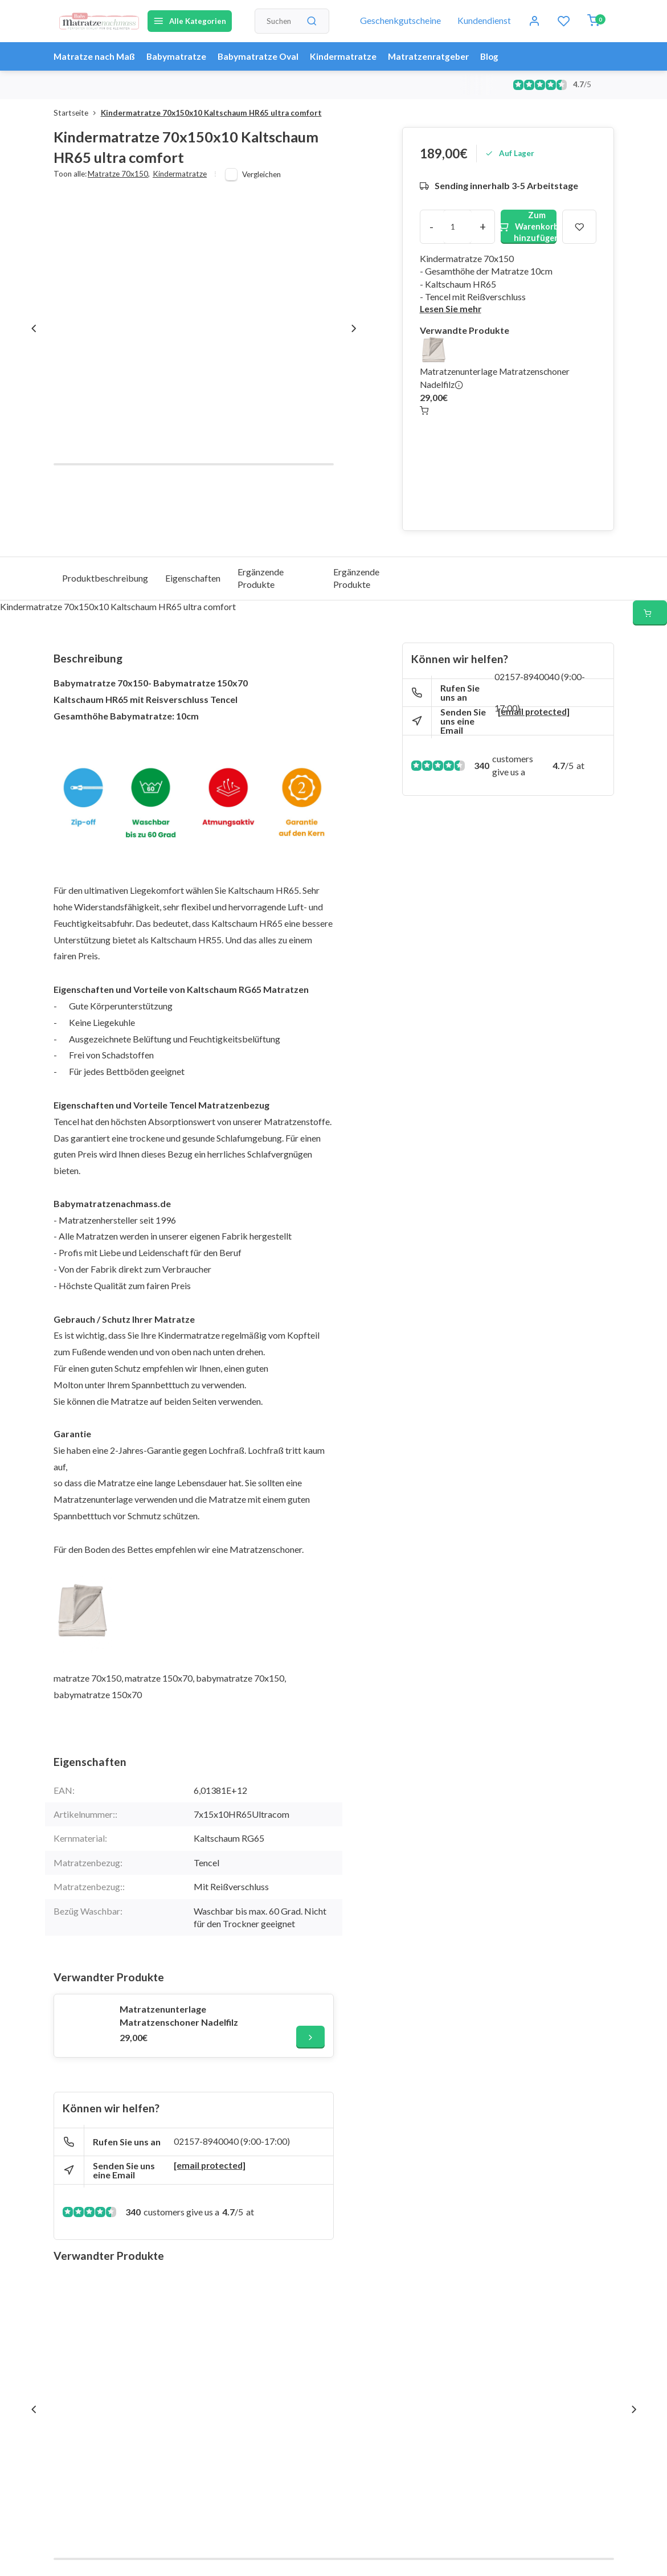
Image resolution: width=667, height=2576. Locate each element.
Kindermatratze (351, 56)
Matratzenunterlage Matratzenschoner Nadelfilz (179, 2015)
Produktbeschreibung (105, 578)
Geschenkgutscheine (399, 20)
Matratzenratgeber (439, 56)
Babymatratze (179, 56)
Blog (501, 56)
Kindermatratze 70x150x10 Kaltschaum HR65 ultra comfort (211, 112)
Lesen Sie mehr (451, 309)
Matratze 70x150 (119, 173)
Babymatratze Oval (264, 56)
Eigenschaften (192, 578)
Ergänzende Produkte (261, 578)
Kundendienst (484, 20)
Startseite (77, 112)
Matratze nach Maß (95, 56)
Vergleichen (261, 174)
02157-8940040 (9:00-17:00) (232, 2141)
